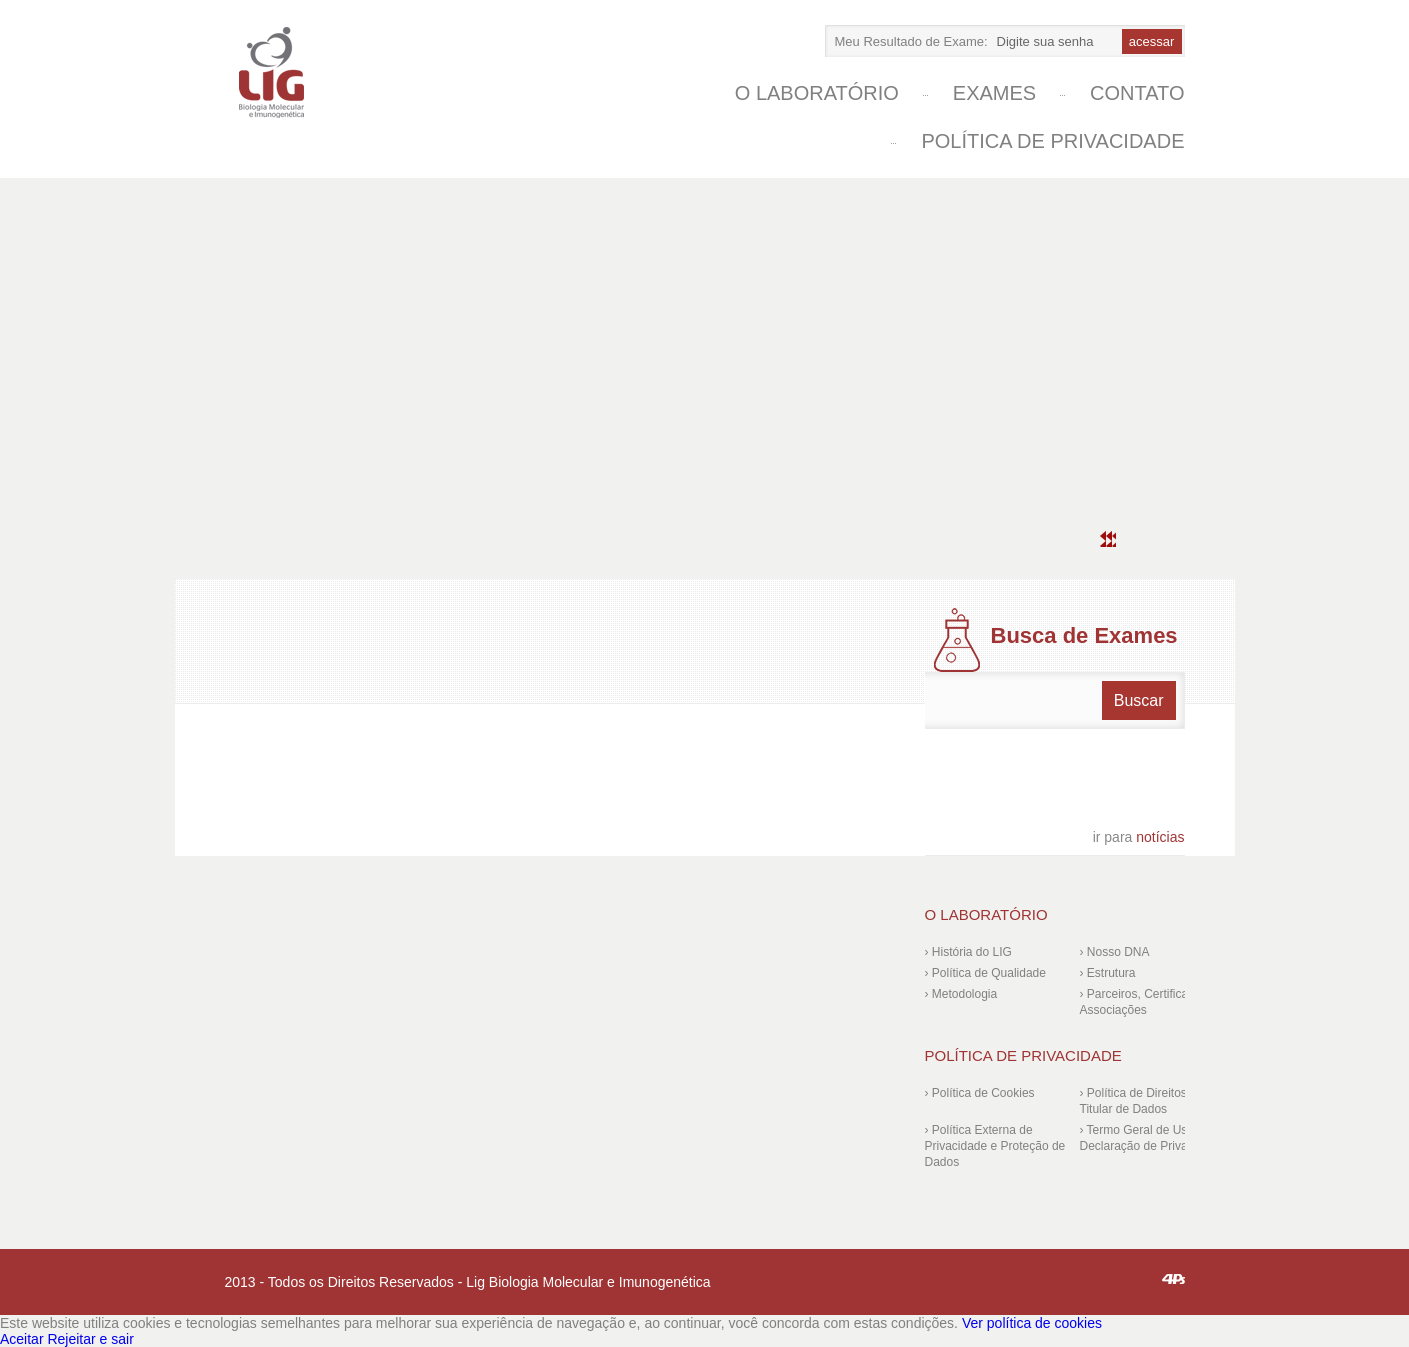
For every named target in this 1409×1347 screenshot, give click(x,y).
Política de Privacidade (1052, 141)
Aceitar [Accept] (22, 1339)
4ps (1173, 1279)
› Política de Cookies (980, 1093)
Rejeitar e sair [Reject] (90, 1339)
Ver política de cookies (1032, 1323)
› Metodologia (961, 994)
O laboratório (817, 93)
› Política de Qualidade (985, 973)
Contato (1137, 93)
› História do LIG (968, 952)
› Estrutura (1108, 973)
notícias (1139, 837)
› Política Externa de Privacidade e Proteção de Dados (995, 1146)
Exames (994, 93)
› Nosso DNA (1115, 952)
